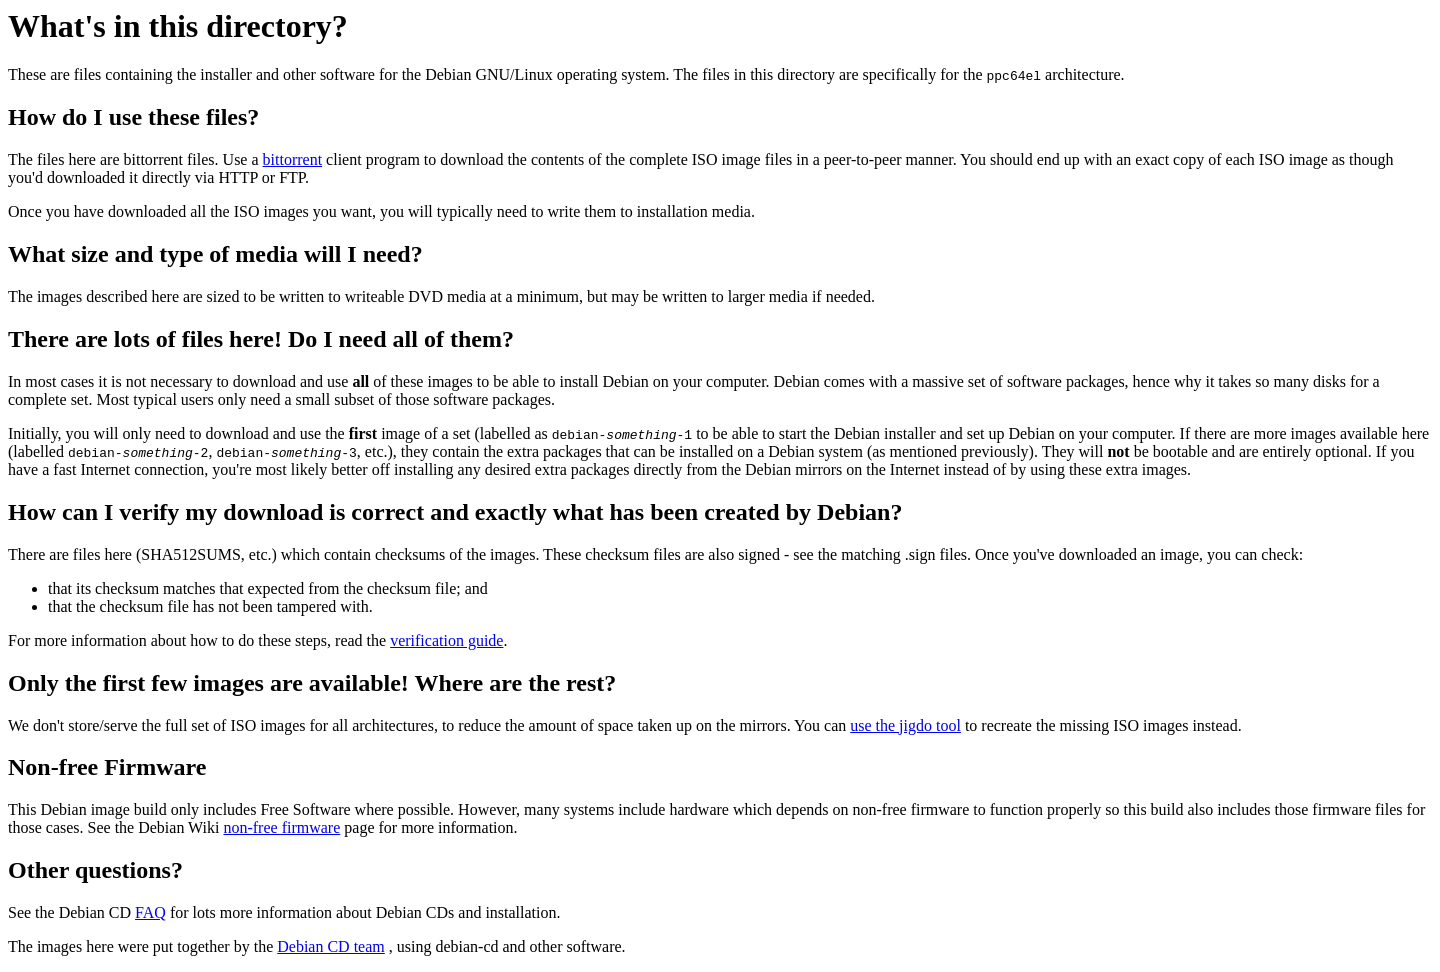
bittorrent (293, 159)
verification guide (446, 640)
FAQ (150, 912)
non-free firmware (281, 827)
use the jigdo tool (905, 725)
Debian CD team (331, 946)
